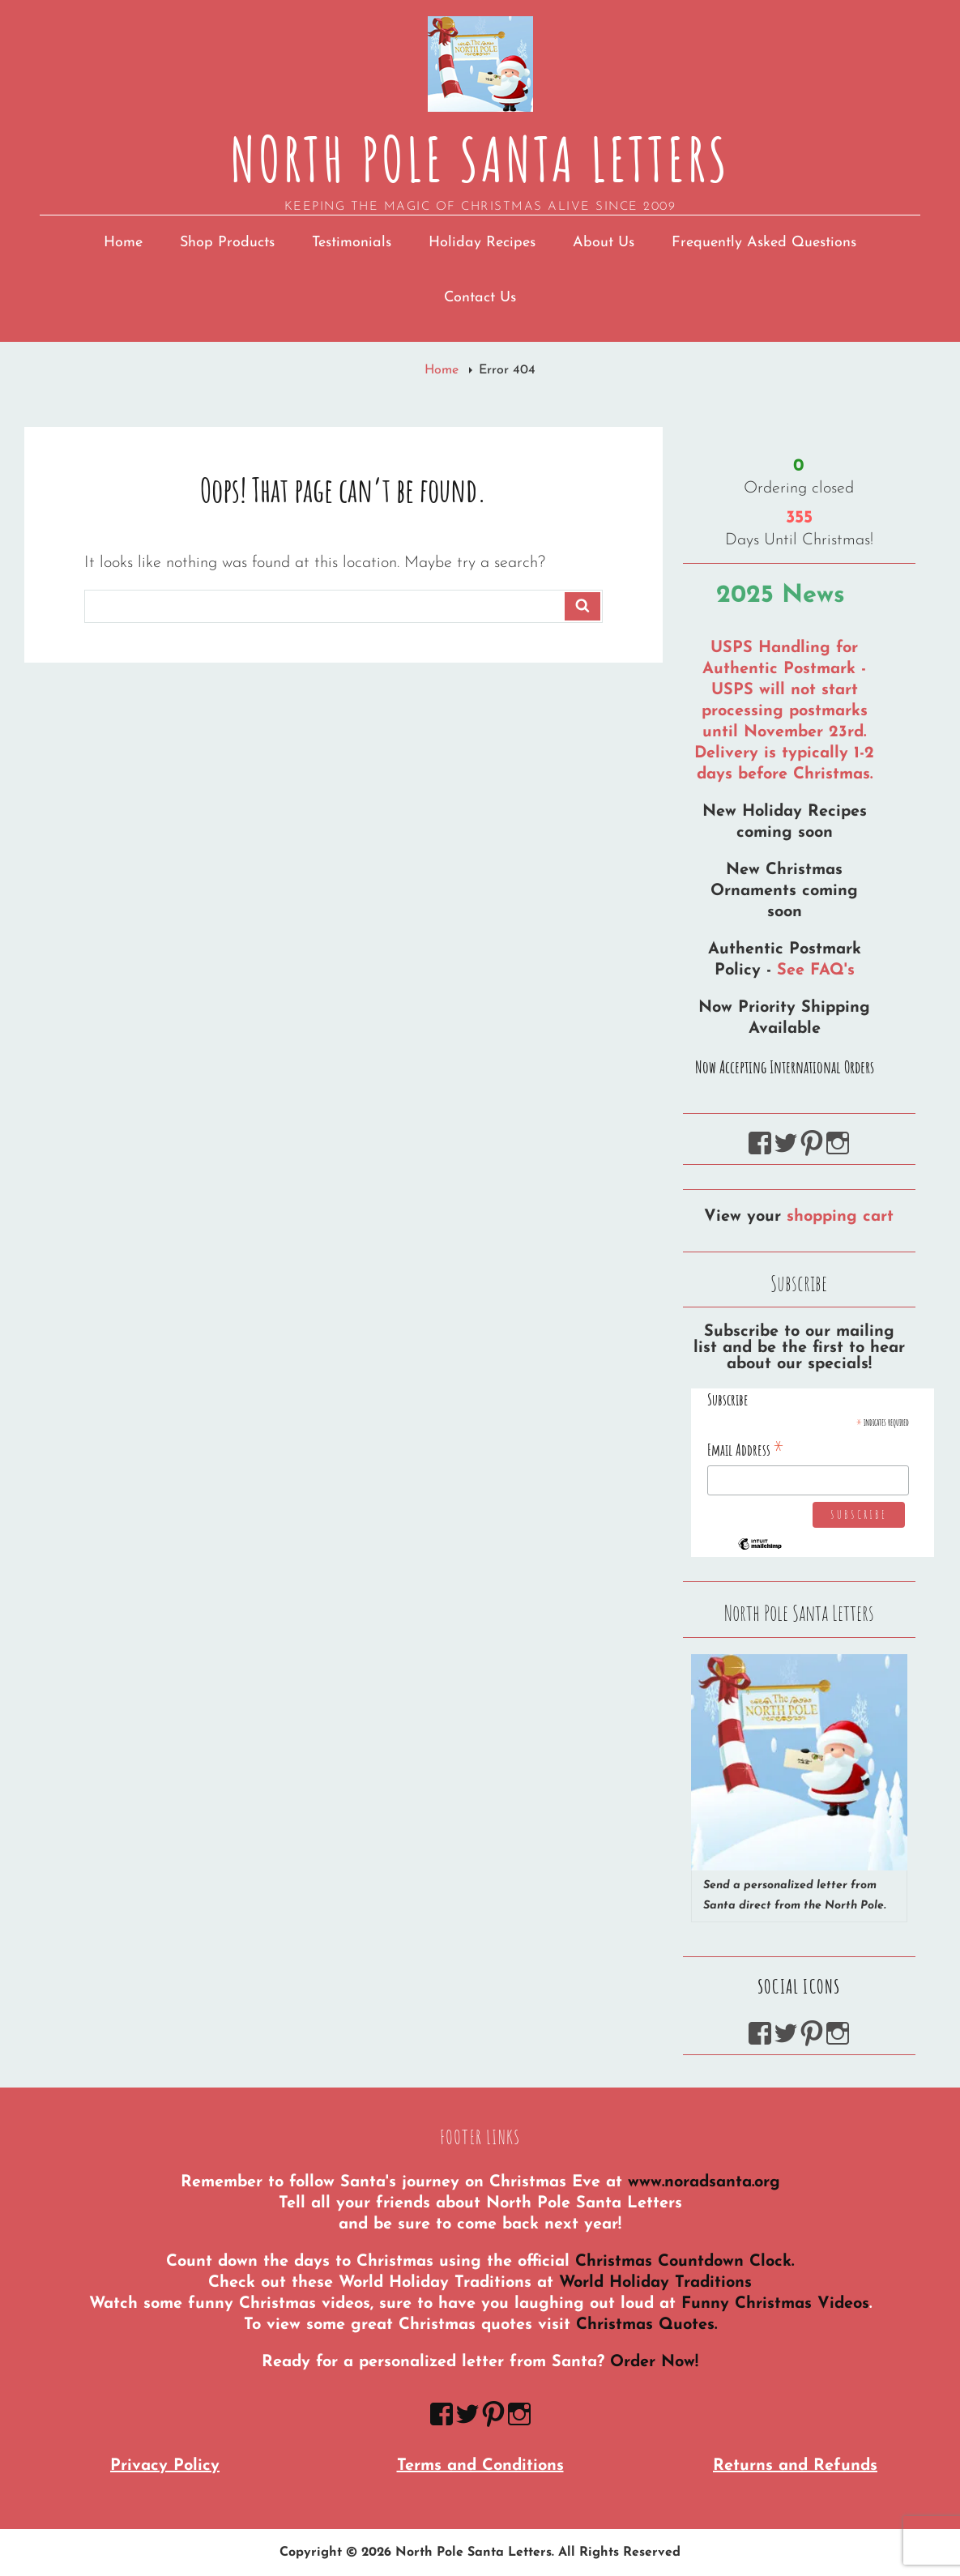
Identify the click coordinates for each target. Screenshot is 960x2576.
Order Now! (654, 2362)
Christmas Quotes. (646, 2325)
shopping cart (840, 1217)
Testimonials (351, 242)
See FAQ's (816, 970)
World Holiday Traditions (655, 2283)
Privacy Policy (165, 2466)
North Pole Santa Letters (480, 159)
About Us (603, 242)
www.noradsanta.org (704, 2182)
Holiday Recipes (482, 242)
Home (123, 242)
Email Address (745, 1449)
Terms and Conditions (480, 2466)
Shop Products (227, 242)
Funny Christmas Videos (775, 2304)
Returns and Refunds (795, 2466)
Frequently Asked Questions (764, 242)
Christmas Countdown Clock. (684, 2262)
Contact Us (480, 297)
